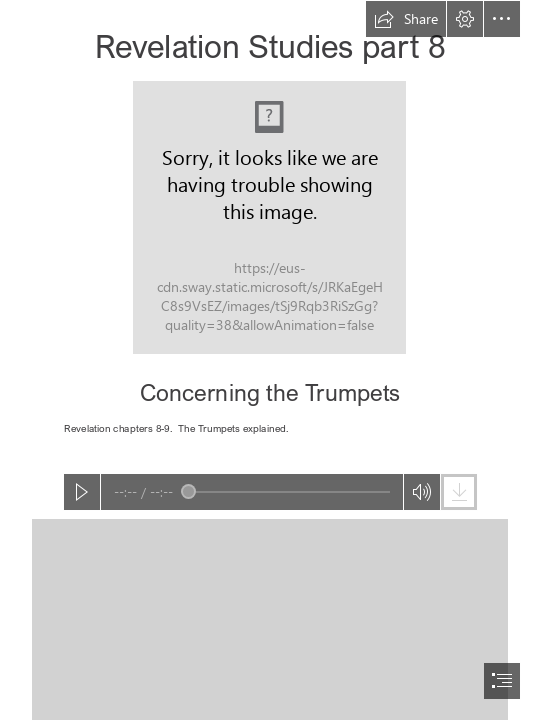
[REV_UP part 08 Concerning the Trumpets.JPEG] (269, 217)
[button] (406, 19)
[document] (270, 360)
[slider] (285, 492)
